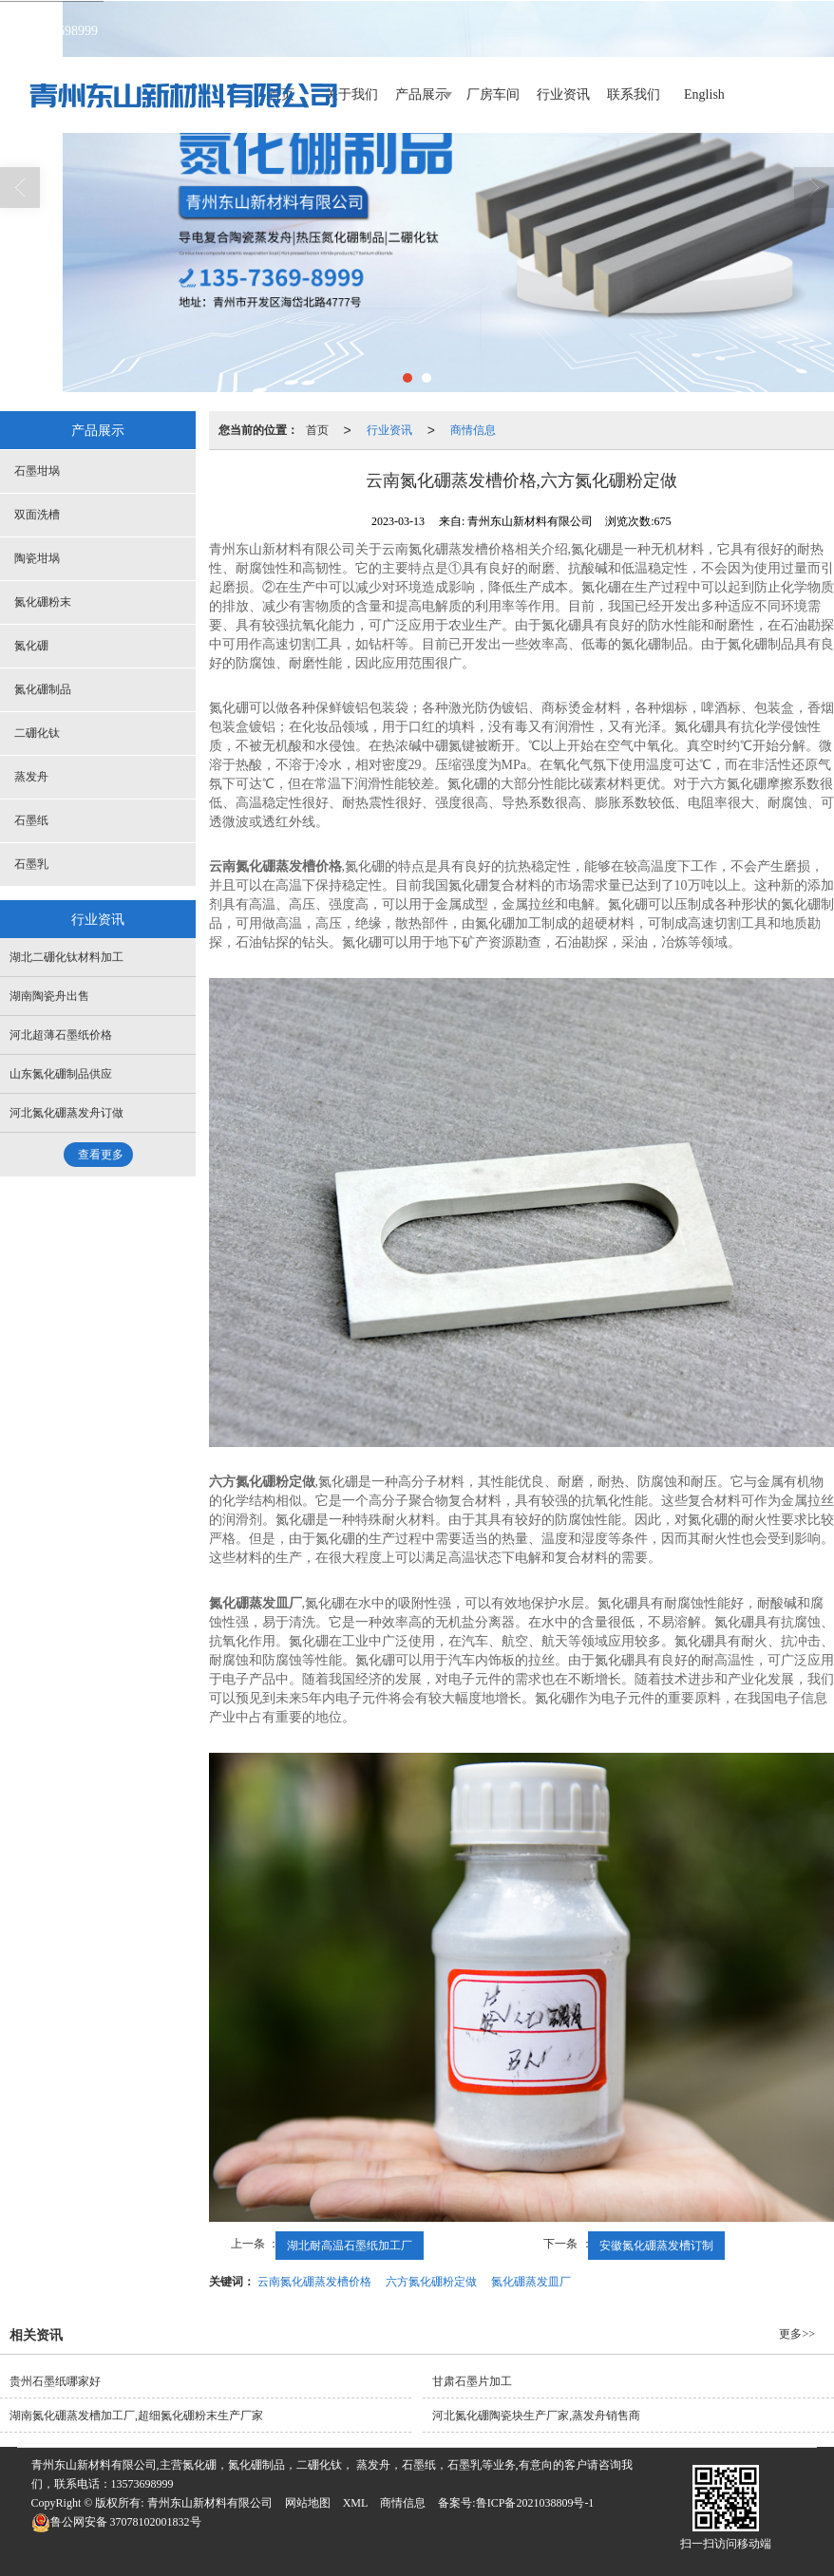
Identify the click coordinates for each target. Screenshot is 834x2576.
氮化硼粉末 (42, 602)
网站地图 (308, 2503)
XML (356, 2503)
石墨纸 (31, 820)
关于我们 (351, 94)
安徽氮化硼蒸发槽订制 (656, 2245)
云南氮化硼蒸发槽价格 (314, 2281)
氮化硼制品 (42, 689)
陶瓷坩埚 (37, 558)
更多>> (797, 2334)
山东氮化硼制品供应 (60, 1074)
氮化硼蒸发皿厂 (531, 2281)
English (704, 94)
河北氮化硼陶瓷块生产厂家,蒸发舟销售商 (536, 2415)
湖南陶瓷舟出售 (49, 996)
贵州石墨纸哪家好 (55, 2381)
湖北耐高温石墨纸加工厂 (349, 2245)
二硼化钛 (37, 733)
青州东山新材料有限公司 (210, 2503)
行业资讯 (563, 94)
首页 (317, 430)
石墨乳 (31, 864)
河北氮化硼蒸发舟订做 (66, 1112)
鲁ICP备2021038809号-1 (535, 2503)
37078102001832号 (116, 2522)
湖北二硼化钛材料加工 (66, 957)
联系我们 (633, 94)
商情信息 (473, 430)
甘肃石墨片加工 (472, 2381)
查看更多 (100, 1154)
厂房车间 (493, 94)
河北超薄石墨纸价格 (60, 1035)
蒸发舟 (31, 776)
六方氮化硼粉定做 (431, 2281)
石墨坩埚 (37, 471)
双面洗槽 (37, 514)
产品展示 (421, 94)
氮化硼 (31, 645)
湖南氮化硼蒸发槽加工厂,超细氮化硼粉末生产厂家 (136, 2415)
